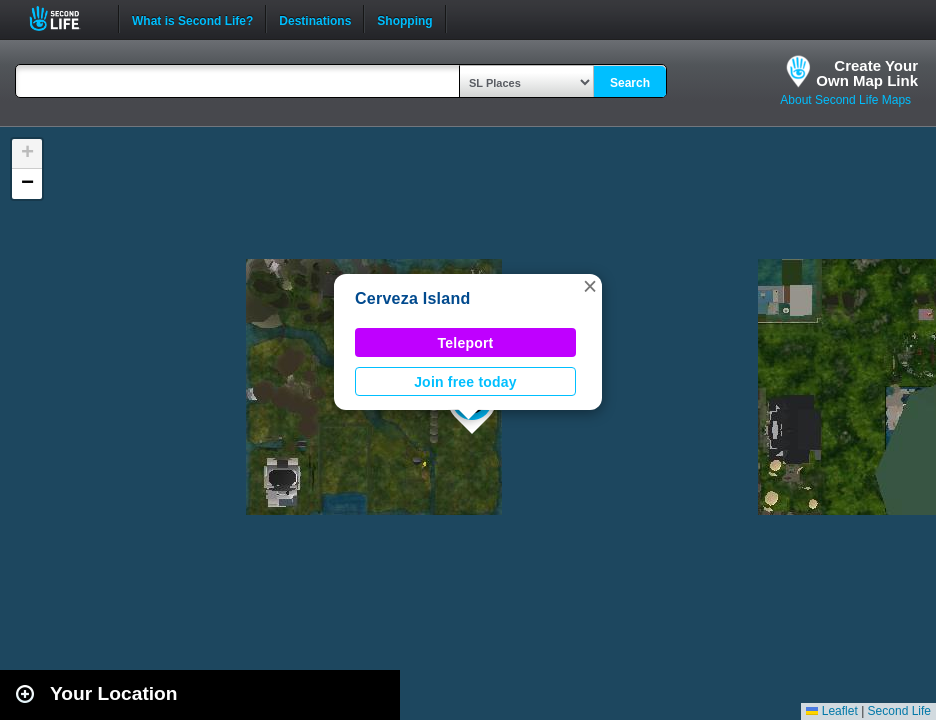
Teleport (466, 343)
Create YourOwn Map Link (867, 73)
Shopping (404, 19)
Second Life (65, 18)
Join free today (465, 382)
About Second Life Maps (845, 100)
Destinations (315, 19)
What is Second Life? (192, 19)
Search (630, 83)
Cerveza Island (412, 298)
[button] (590, 286)
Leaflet (831, 711)
